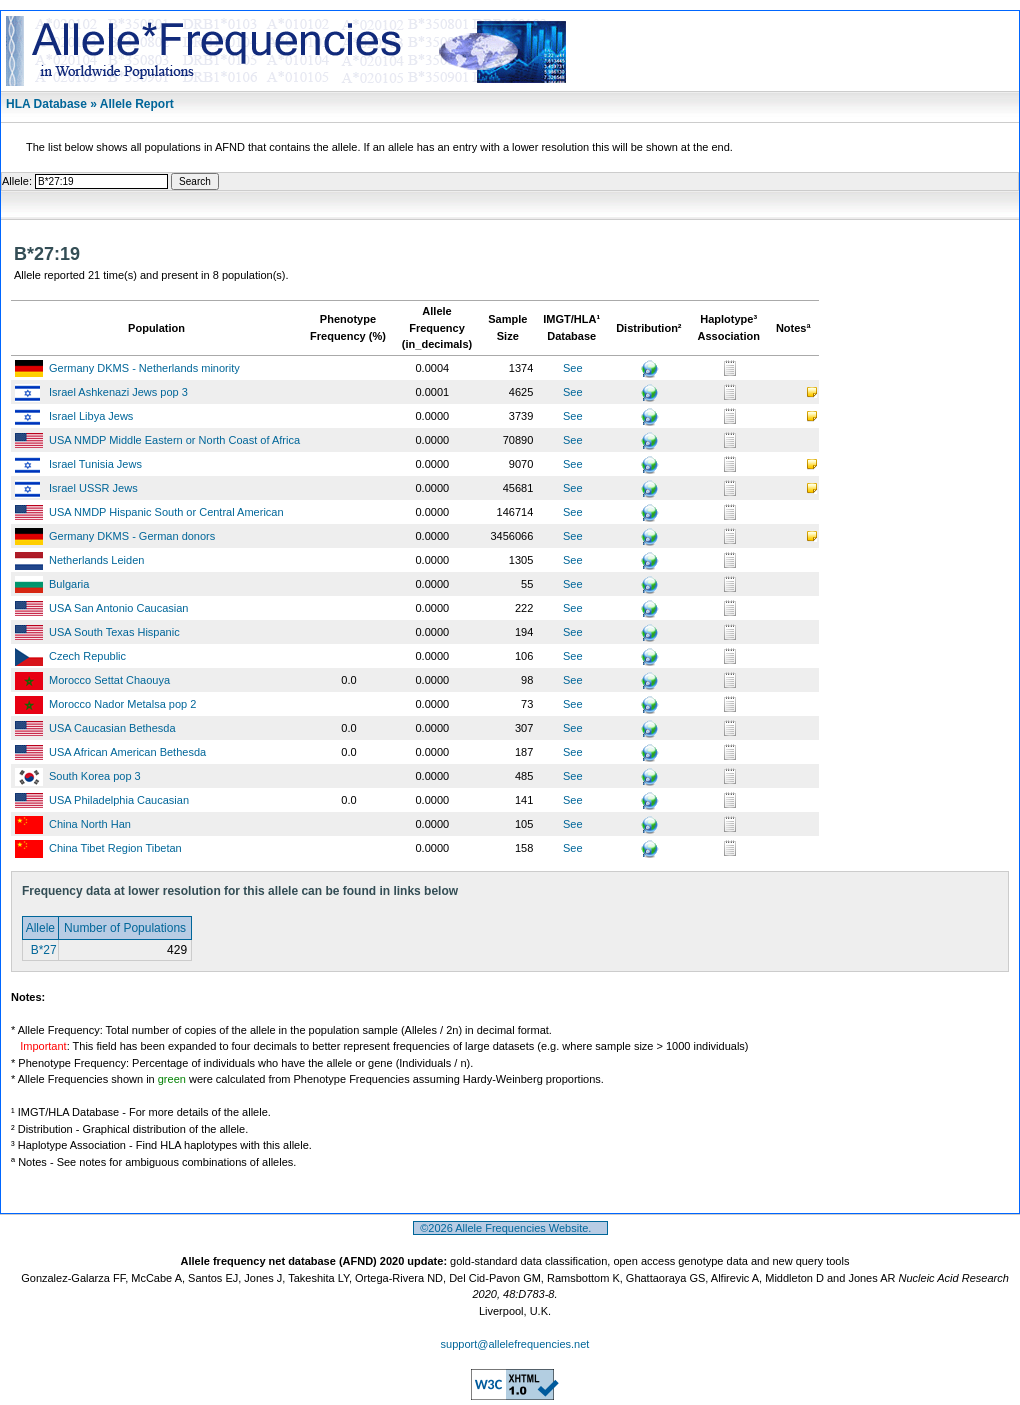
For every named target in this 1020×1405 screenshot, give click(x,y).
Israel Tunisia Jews (95, 464)
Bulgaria (69, 584)
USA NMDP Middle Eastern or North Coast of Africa (174, 440)
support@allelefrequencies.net (515, 1344)
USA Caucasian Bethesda (112, 728)
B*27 (41, 950)
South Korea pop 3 (95, 776)
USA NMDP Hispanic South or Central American (166, 512)
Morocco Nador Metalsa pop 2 (122, 704)
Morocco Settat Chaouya (109, 680)
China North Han (90, 824)
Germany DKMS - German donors (132, 536)
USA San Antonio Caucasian (118, 608)
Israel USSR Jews (93, 488)
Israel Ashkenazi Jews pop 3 (118, 392)
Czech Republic (87, 656)
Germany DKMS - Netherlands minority (144, 368)
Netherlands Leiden (96, 560)
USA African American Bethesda (127, 752)
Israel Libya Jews (91, 416)
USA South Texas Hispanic (114, 632)
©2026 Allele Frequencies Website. (510, 1228)
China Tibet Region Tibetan (115, 848)
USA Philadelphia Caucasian (119, 800)
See (573, 368)
